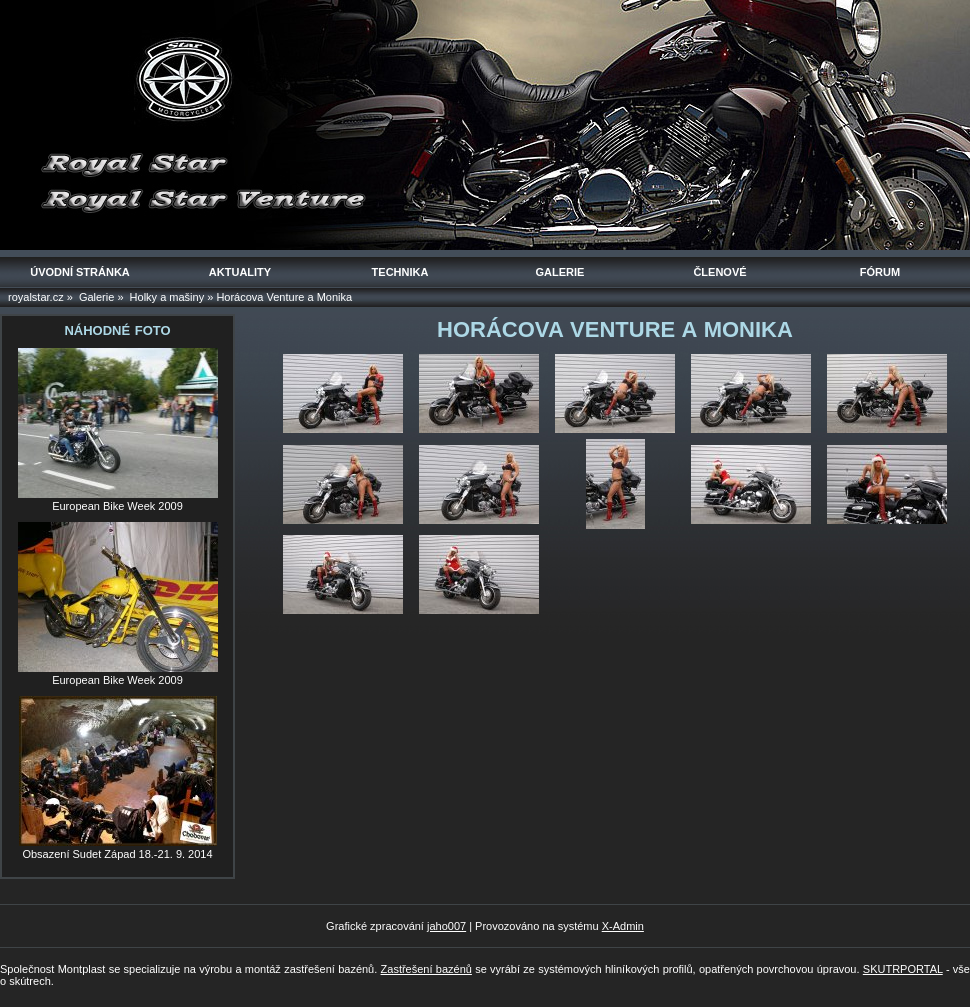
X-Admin (623, 926)
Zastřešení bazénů (426, 969)
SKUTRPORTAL (903, 969)
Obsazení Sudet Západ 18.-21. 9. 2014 (117, 854)
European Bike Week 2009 (117, 506)
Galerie (96, 297)
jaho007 (446, 926)
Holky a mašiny (167, 297)
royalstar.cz (36, 297)
